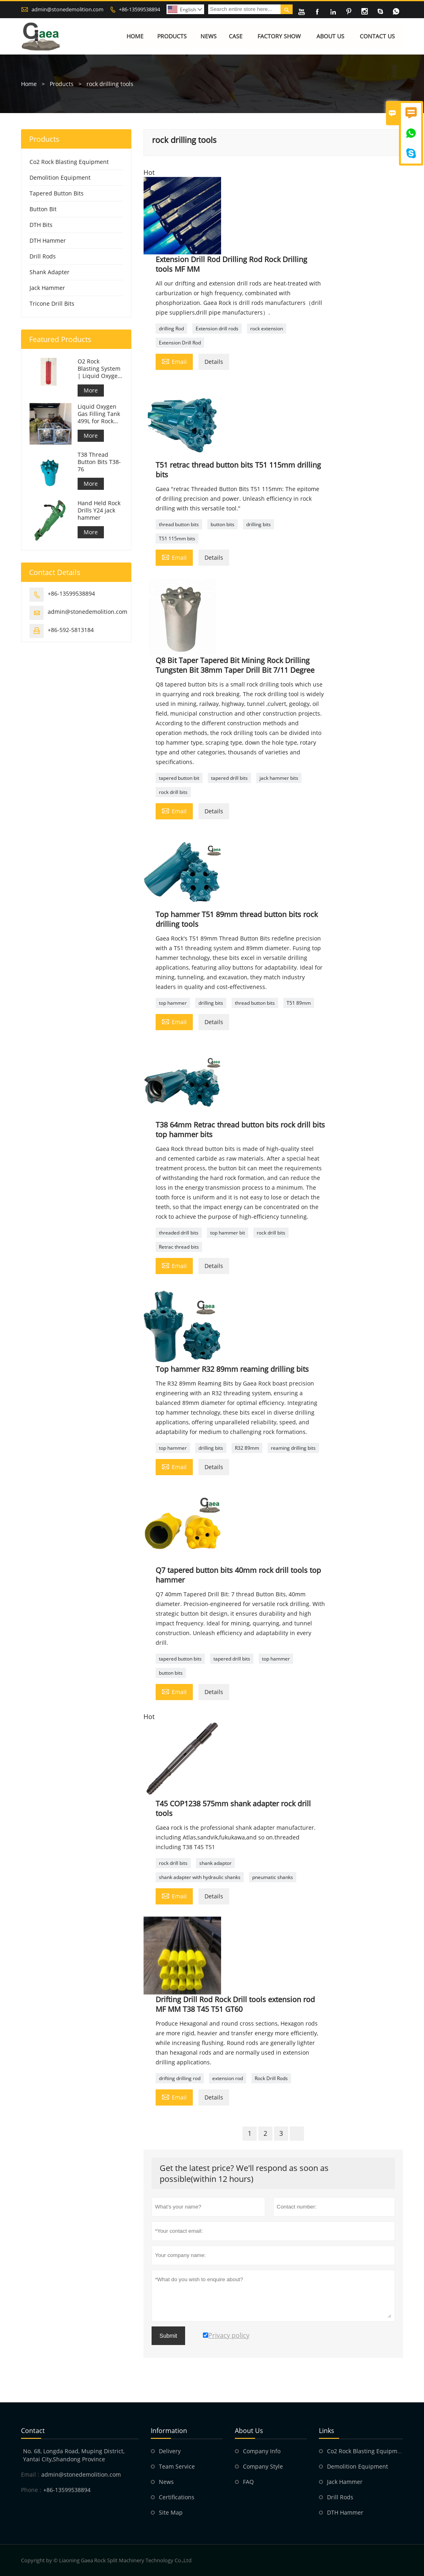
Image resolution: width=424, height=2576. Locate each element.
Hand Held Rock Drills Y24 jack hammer (99, 510)
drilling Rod (171, 328)
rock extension (266, 328)
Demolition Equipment (60, 177)
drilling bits (258, 524)
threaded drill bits (178, 1233)
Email (174, 361)
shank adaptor (215, 1863)
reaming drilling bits (293, 1447)
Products (172, 36)
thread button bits (179, 524)
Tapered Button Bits (57, 193)
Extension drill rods (217, 328)
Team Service (177, 2466)
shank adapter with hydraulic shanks (199, 1877)
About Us (330, 36)
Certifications (176, 2497)
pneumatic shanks (272, 1877)
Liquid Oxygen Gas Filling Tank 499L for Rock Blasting (99, 414)
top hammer (173, 1002)
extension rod (227, 2078)
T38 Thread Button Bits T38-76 (99, 462)
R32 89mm (247, 1447)
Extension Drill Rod (180, 342)
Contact (33, 2430)
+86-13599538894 (139, 9)
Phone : (31, 2490)
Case (236, 36)
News (208, 36)
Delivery (170, 2451)
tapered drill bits (229, 778)
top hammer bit (227, 1233)
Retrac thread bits (179, 1247)
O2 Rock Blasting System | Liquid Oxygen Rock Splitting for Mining (99, 369)
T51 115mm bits (177, 538)
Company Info (262, 2451)
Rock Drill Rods (271, 2078)
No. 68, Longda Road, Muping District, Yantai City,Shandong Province (73, 2455)
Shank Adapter (50, 272)
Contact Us (377, 36)
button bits (222, 524)
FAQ (248, 2482)
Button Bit (43, 209)
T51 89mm (299, 1002)
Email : (30, 2474)
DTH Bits (41, 225)
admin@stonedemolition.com (67, 9)
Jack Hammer (47, 288)
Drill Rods (43, 256)
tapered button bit (179, 778)
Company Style (263, 2466)
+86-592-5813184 (71, 630)
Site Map (171, 2512)
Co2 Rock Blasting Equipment (69, 162)
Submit (168, 2335)
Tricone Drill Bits (52, 303)
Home (135, 36)
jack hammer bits (278, 778)
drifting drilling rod (179, 2078)
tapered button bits (180, 1658)
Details (214, 361)
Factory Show (279, 36)
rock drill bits (173, 792)
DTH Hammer (48, 240)
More (91, 390)
